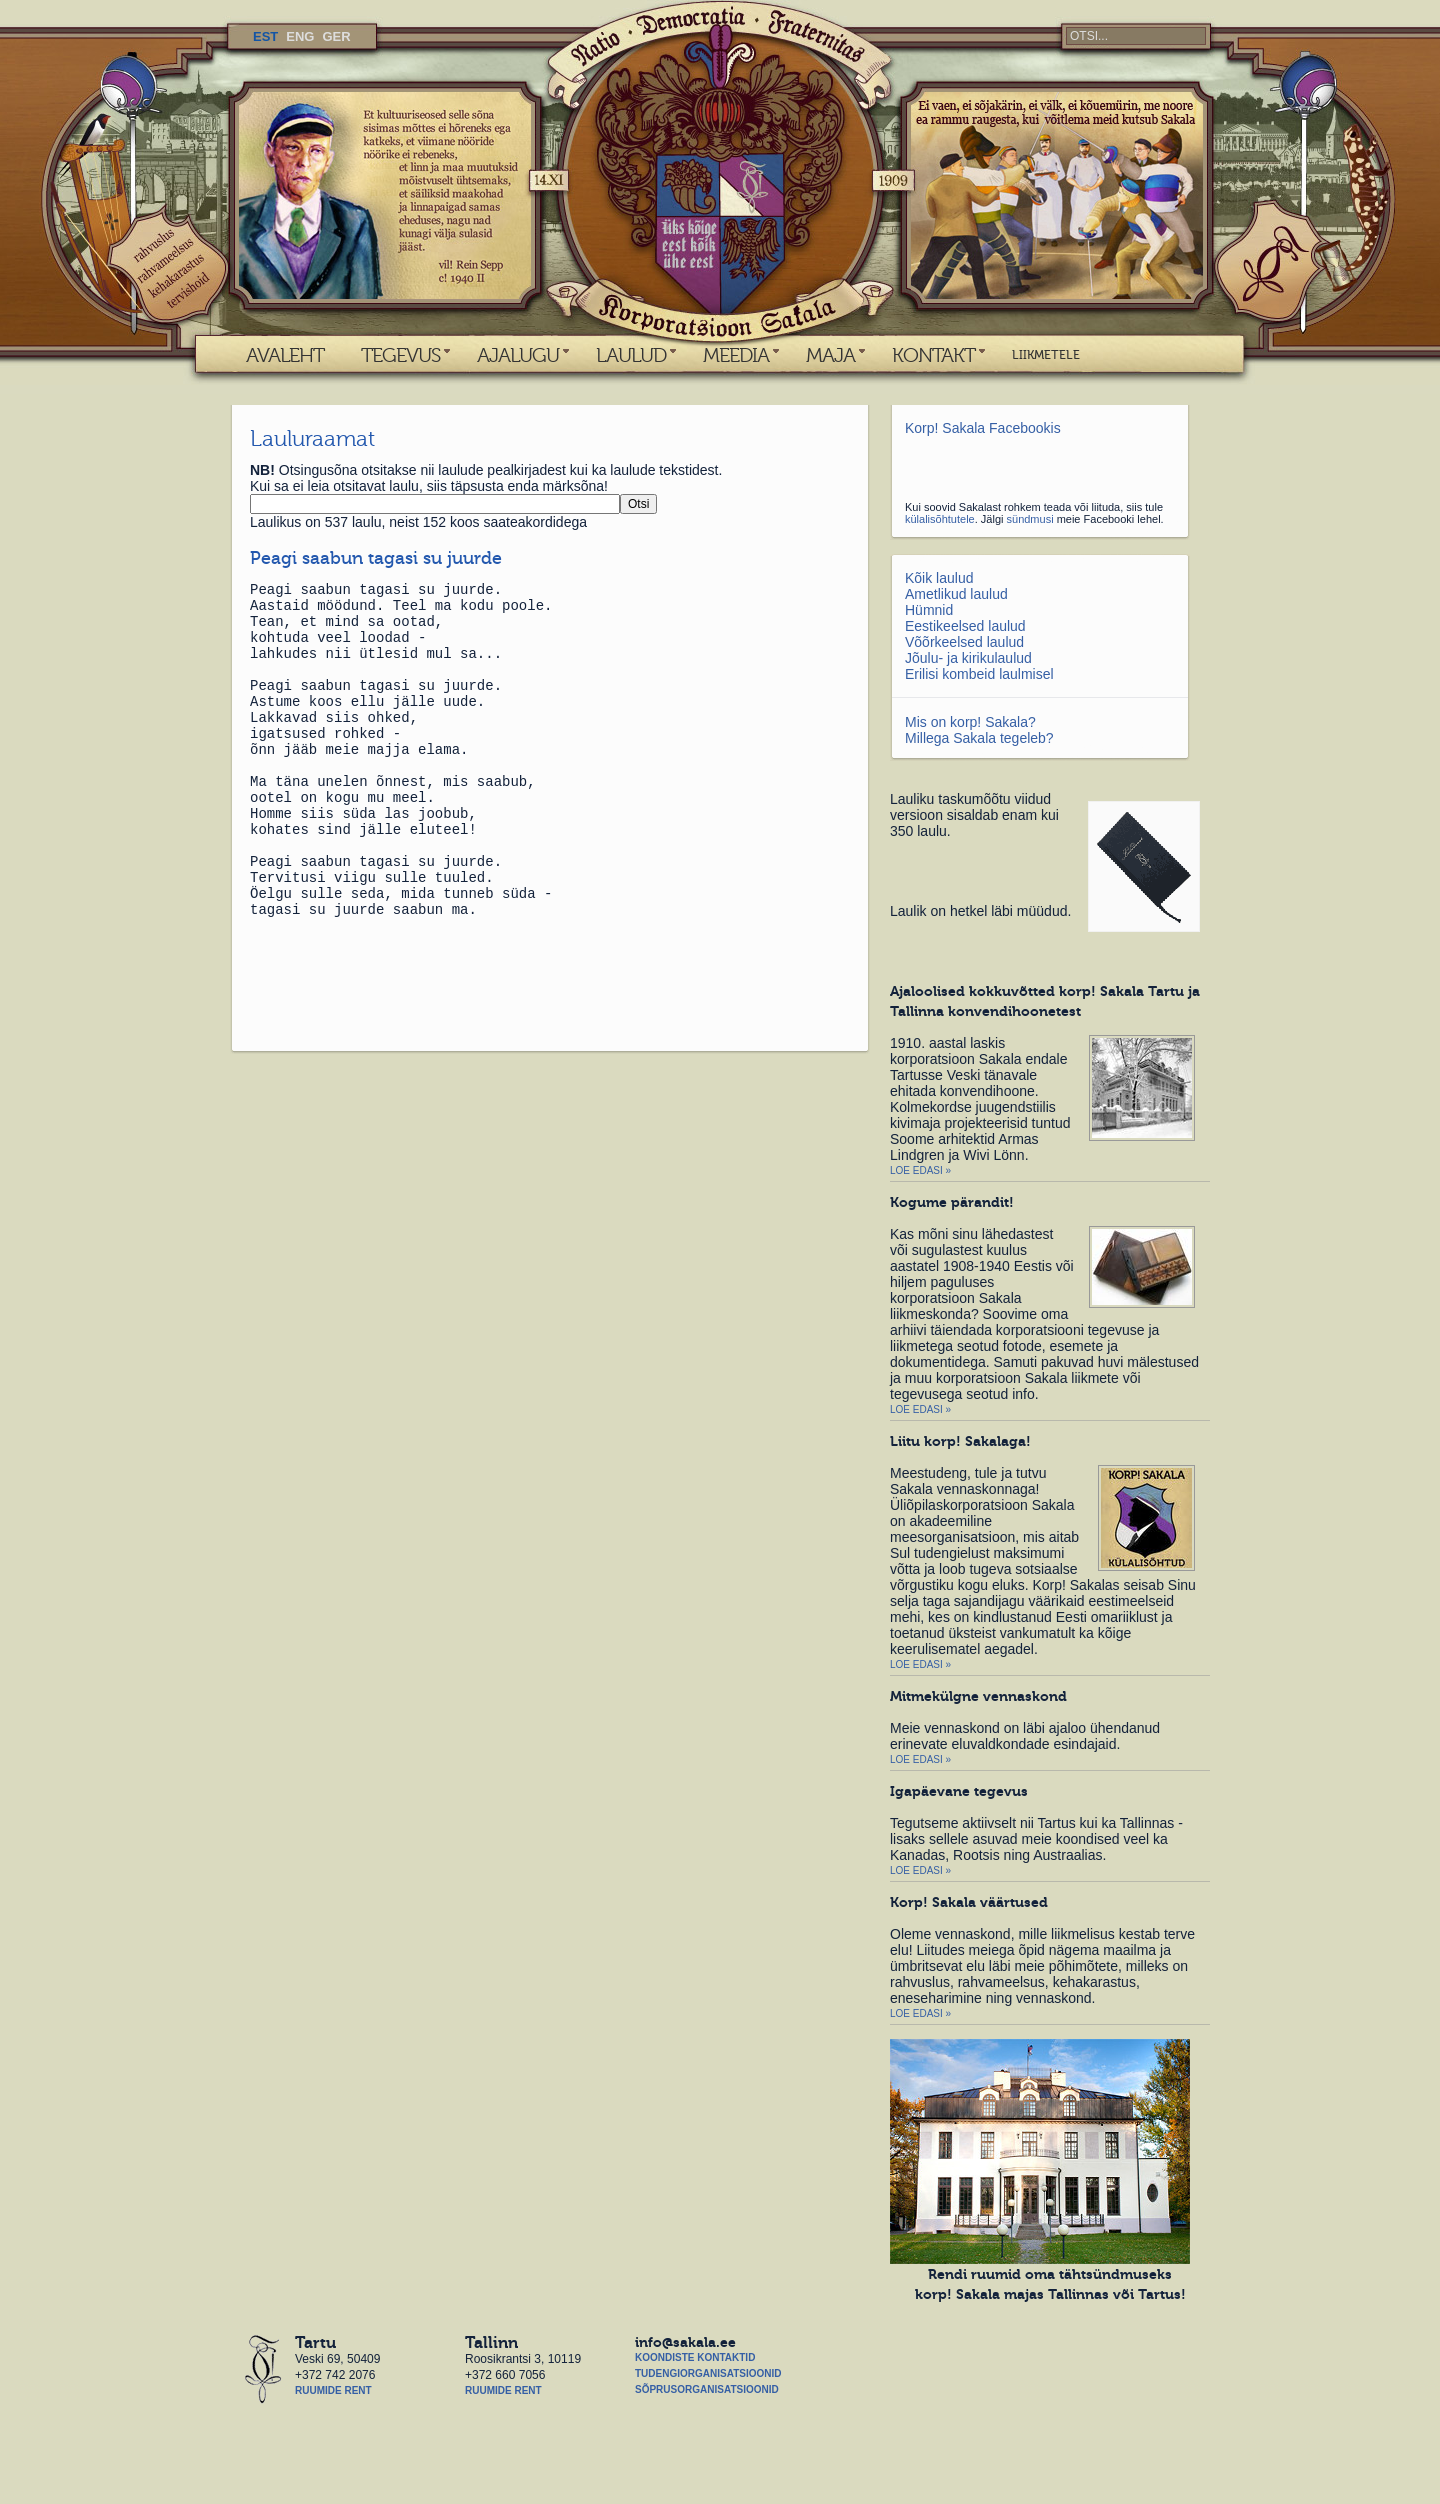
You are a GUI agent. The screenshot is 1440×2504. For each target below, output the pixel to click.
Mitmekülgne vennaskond (978, 1696)
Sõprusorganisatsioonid (707, 2389)
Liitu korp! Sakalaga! (960, 1441)
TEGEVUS (400, 355)
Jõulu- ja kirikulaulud (968, 658)
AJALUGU (518, 355)
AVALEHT (285, 355)
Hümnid (929, 610)
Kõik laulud (939, 578)
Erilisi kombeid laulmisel (979, 674)
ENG (300, 36)
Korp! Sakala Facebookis (983, 428)
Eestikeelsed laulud (965, 626)
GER (336, 36)
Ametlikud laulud (956, 594)
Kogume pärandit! (952, 1202)
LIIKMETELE (1046, 355)
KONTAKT (933, 355)
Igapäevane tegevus (959, 1791)
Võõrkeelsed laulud (964, 642)
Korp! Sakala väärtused (969, 1902)
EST (265, 36)
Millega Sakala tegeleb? (979, 738)
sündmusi (1030, 519)
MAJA (830, 355)
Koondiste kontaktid (695, 2357)
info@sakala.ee (685, 2342)
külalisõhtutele (940, 519)
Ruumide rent (333, 2390)
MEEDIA (736, 355)
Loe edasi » (920, 1170)
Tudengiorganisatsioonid (708, 2373)
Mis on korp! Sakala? (970, 722)
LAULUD (631, 355)
